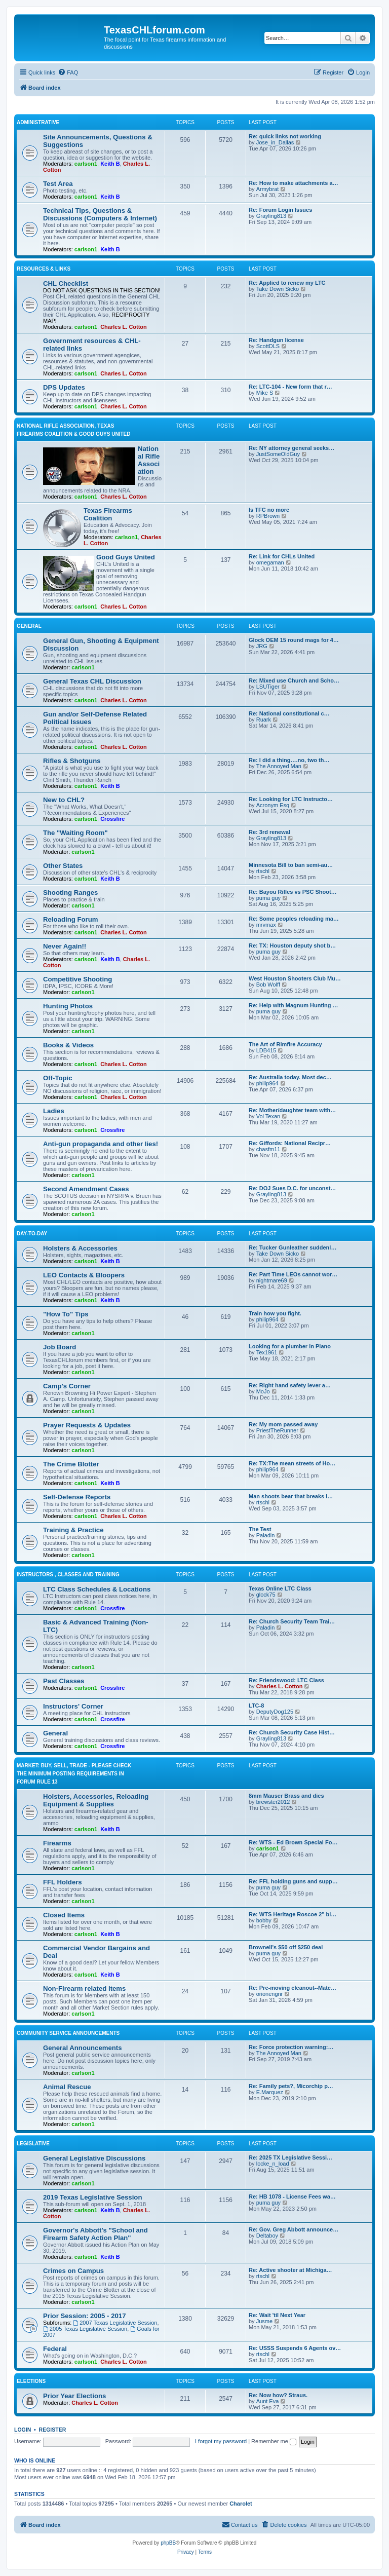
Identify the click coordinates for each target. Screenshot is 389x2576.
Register (52, 2430)
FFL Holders (62, 1882)
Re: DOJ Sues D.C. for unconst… (292, 1188)
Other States (63, 865)
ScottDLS (268, 346)
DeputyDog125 (274, 1712)
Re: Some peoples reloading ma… (294, 919)
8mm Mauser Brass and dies (286, 1796)
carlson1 (85, 164)
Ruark (263, 719)
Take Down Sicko (277, 289)
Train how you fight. (275, 1313)
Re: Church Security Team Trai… (292, 1621)
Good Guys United (125, 557)
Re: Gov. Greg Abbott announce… (293, 2229)
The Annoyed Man (278, 766)
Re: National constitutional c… (289, 713)
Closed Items (64, 1915)
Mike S (265, 393)
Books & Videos (68, 1045)
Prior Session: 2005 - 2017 (84, 2316)
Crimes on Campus (73, 2271)
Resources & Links (43, 269)
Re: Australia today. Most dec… (290, 1077)
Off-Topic (57, 1078)
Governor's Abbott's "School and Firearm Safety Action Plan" (95, 2234)
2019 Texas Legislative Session (92, 2197)
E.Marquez (269, 2092)
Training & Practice (73, 1530)
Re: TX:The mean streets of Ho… (292, 1463)
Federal (55, 2349)
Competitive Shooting (77, 979)
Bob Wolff (268, 984)
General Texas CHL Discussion (92, 681)
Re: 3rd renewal (269, 832)
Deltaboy (267, 2235)
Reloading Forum (70, 919)
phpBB (168, 2543)
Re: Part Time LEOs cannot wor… (293, 1274)
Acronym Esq (272, 805)
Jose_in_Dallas (275, 142)
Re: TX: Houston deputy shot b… (292, 945)
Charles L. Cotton (123, 327)
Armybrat (267, 189)
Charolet (240, 2504)
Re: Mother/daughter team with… (292, 1110)
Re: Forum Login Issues (280, 210)
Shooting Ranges (70, 892)
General (29, 626)
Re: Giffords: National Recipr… (290, 1143)
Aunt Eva (267, 2401)
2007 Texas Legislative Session (115, 2323)
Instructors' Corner (73, 1706)
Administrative (38, 122)
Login (22, 2430)
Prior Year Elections (74, 2396)
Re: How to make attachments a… (293, 183)
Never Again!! (64, 946)
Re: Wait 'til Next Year (277, 2315)
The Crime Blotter (71, 1464)
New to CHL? (64, 800)
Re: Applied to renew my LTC (287, 283)
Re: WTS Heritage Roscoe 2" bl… (292, 1914)
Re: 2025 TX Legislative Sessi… (290, 2157)
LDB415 (266, 1050)
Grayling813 (271, 216)
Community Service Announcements (68, 2033)
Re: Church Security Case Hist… (292, 1732)
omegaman (270, 562)
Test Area (58, 183)
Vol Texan (268, 1116)
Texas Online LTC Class (280, 1588)
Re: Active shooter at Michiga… (290, 2270)
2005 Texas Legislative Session (85, 2329)
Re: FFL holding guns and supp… (293, 1881)
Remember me (273, 2441)
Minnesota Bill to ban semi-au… (291, 865)
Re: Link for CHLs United (282, 556)
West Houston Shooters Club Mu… (295, 978)
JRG (261, 646)
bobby (263, 1920)
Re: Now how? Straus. (278, 2395)
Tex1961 (267, 1352)
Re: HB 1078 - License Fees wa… (292, 2196)
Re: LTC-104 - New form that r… (290, 387)
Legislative (33, 2143)
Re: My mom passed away (283, 1424)
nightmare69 (271, 1280)
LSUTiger (268, 687)
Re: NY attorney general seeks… (291, 448)
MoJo (263, 1391)
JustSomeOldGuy (278, 454)
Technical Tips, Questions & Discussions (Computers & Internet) (100, 214)
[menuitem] (68, 72)
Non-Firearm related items (84, 1988)
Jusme (264, 2321)
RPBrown (268, 516)
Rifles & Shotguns (72, 761)
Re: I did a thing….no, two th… (289, 760)
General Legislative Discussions (94, 2158)
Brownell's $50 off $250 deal (286, 1947)
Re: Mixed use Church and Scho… (294, 680)
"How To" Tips (66, 1314)
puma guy (268, 898)
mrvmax (266, 925)
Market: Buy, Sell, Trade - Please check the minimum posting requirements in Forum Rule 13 (74, 1774)
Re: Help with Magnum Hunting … (293, 1005)
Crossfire (112, 819)
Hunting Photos (68, 1006)
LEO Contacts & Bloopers (84, 1275)
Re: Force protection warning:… (291, 2047)
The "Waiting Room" (75, 833)
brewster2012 (273, 1802)
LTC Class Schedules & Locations (96, 1589)
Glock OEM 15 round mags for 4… (294, 640)
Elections (31, 2381)
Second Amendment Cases (86, 1189)
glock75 (266, 1595)
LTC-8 (256, 1705)
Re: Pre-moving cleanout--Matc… (292, 1988)
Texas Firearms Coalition (108, 514)
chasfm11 (268, 1149)
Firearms (57, 1843)
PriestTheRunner (277, 1430)
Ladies (53, 1111)
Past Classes (63, 1681)
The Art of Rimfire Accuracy (285, 1044)
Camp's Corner (67, 1386)
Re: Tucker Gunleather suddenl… (292, 1247)
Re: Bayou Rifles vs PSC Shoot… (293, 892)
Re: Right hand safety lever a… (290, 1385)
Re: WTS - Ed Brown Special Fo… (293, 1842)
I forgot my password (221, 2441)
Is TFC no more (269, 510)
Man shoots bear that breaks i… (291, 1496)
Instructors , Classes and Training (68, 1574)
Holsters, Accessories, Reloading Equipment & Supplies (95, 1800)
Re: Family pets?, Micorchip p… (291, 2086)
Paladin (265, 1535)
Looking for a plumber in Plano (290, 1346)
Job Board (59, 1347)
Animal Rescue (67, 2087)
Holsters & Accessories (80, 1248)
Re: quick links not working (285, 136)
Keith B (110, 164)
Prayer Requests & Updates (87, 1425)
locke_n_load (272, 2164)
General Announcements (82, 2048)
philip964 (267, 1083)
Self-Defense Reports (76, 1497)
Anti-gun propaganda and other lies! (100, 1144)
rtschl (262, 871)
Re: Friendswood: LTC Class (286, 1680)
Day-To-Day (32, 1233)
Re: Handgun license (276, 340)
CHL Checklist (65, 283)
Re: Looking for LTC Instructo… (291, 799)
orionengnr (269, 1994)
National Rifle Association (149, 460)
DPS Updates (64, 387)
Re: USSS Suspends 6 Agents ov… (295, 2348)
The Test (260, 1529)
